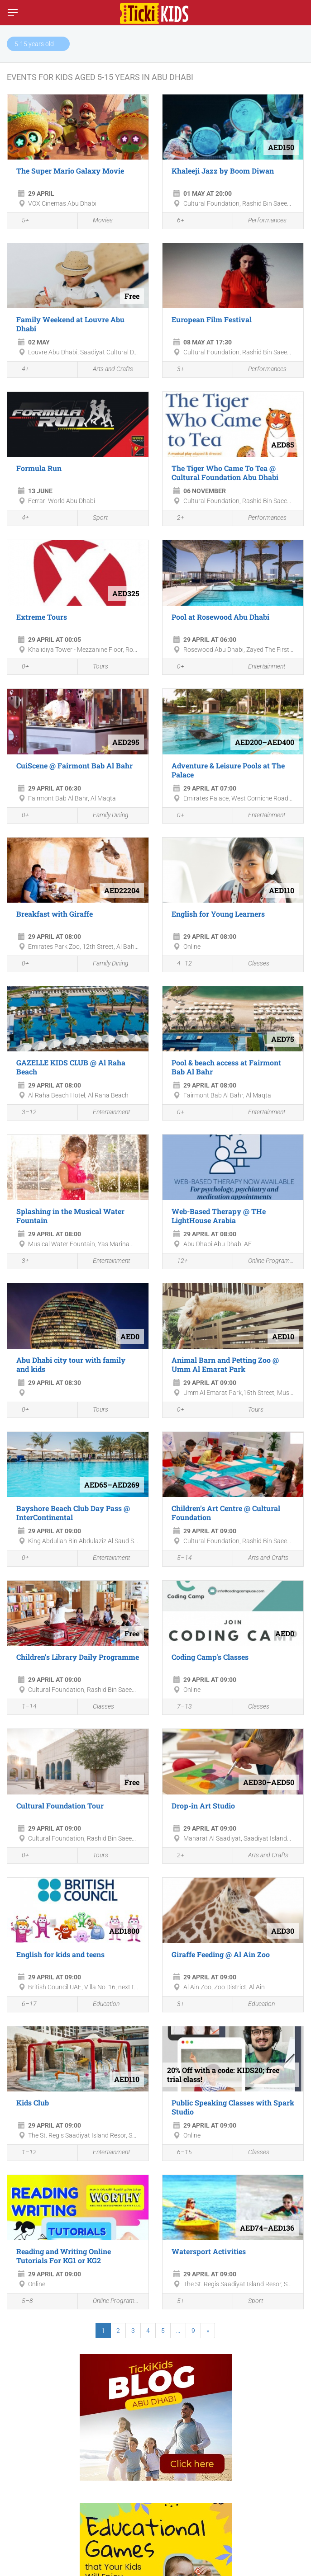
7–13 (179, 1707)
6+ (175, 221)
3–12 (24, 1113)
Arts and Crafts (107, 369)
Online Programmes (268, 1261)
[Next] (208, 2330)
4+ (20, 370)
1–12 (24, 2153)
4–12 (179, 965)
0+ (20, 667)
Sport (95, 518)
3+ (175, 370)
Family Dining (105, 815)
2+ (175, 518)
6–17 (24, 2005)
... (178, 2330)
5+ (20, 221)
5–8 (22, 2302)
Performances (262, 221)
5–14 (179, 1559)
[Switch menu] (12, 12)
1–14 (24, 1707)
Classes (253, 964)
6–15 (179, 2153)
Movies (97, 221)
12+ (177, 1262)
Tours (95, 667)
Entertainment (261, 667)
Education (101, 2004)
